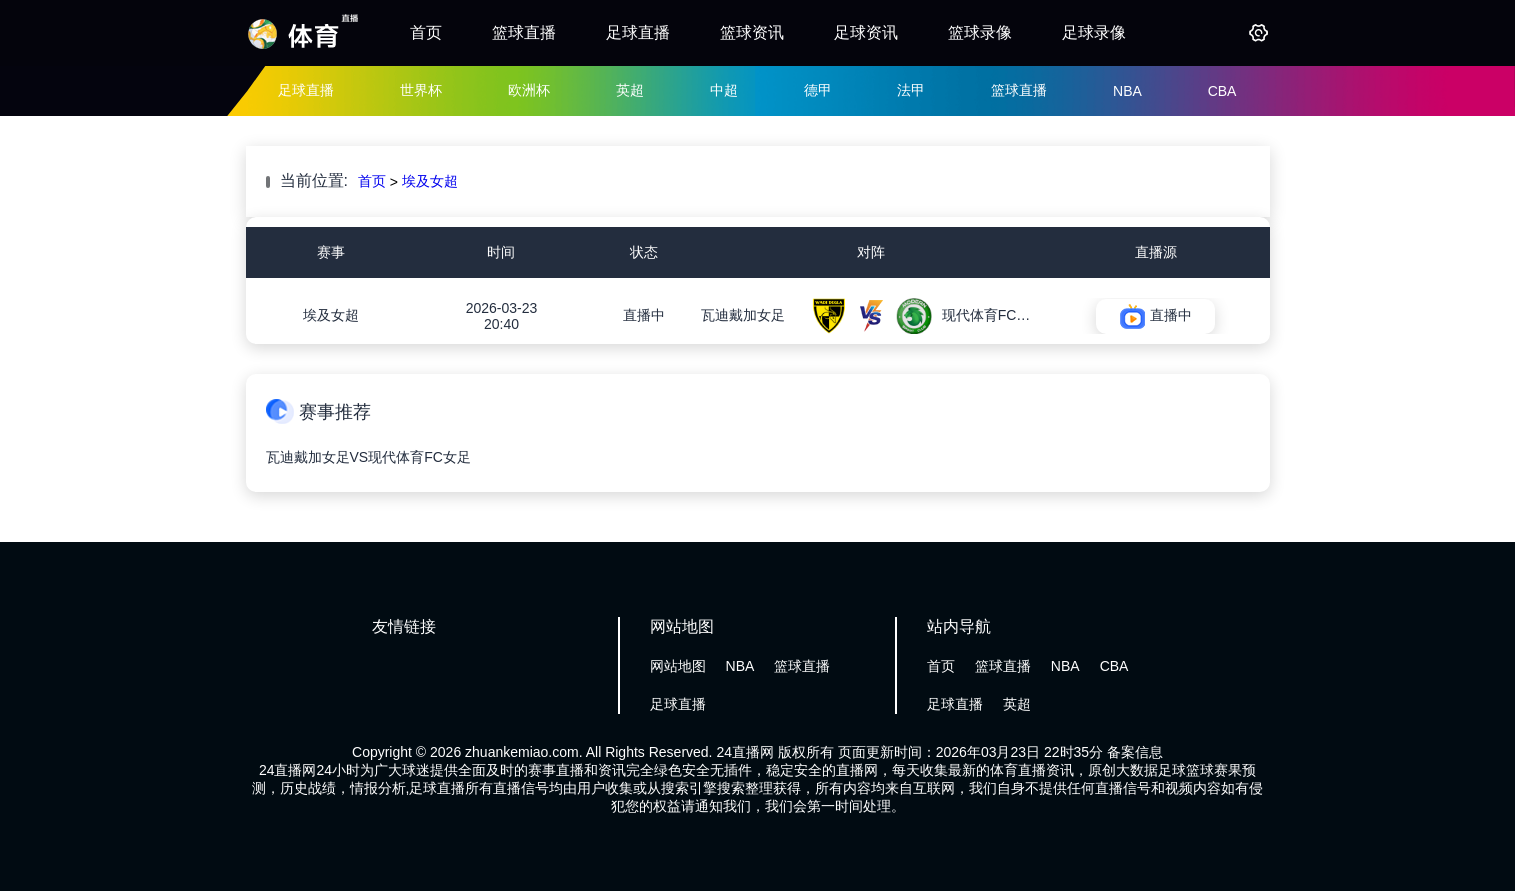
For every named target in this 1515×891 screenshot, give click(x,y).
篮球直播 (524, 32)
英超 (630, 90)
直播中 (644, 315)
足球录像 (1094, 32)
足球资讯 (866, 32)
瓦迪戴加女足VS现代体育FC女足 (368, 457)
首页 (426, 32)
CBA (1222, 91)
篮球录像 (980, 32)
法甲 (911, 90)
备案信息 (1135, 752)
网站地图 (678, 666)
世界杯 (421, 90)
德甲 (818, 90)
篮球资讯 (752, 32)
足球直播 (638, 32)
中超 (724, 90)
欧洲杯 (529, 90)
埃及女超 (430, 181)
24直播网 (745, 752)
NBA (1127, 91)
